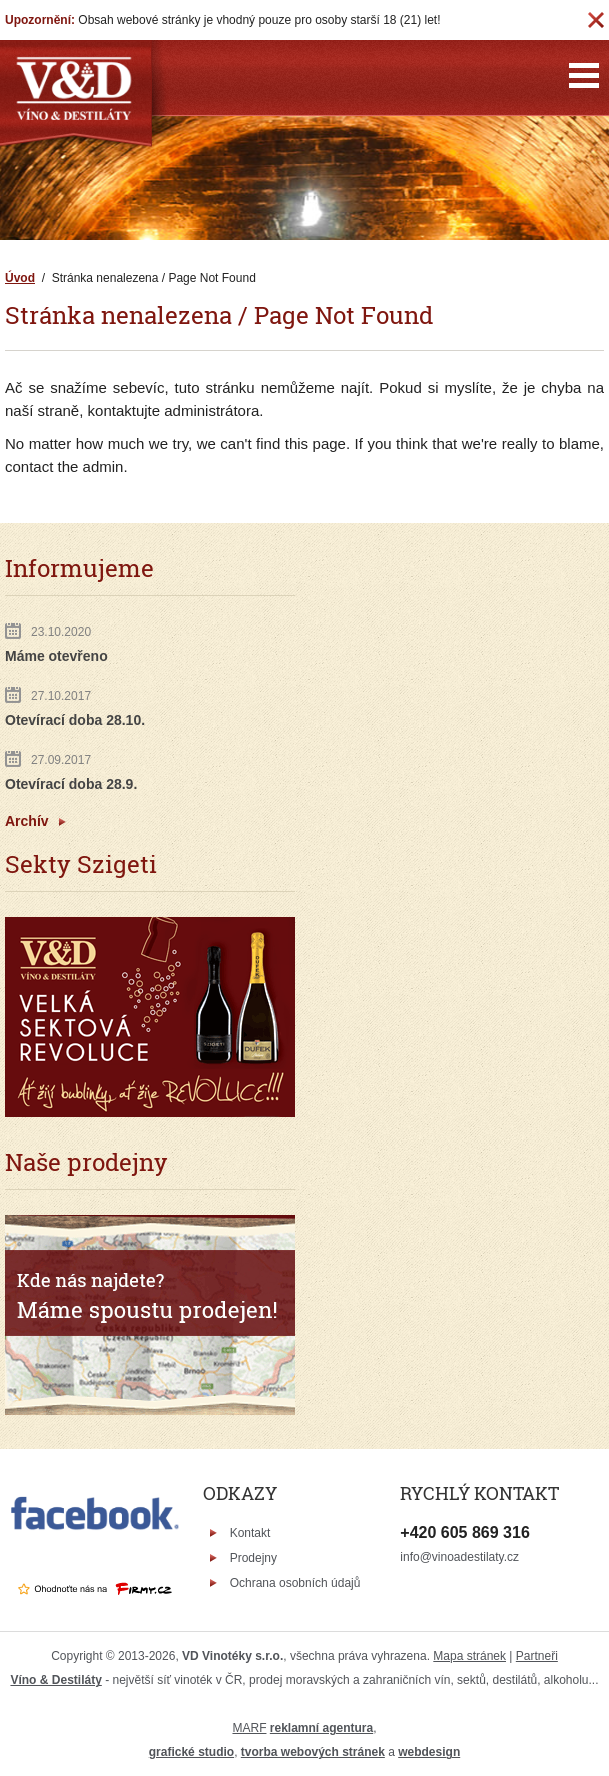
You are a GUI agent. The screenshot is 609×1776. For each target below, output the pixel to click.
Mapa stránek (469, 1656)
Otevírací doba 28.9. (71, 784)
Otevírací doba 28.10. (75, 720)
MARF (249, 1728)
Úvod (20, 278)
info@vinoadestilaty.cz (459, 1557)
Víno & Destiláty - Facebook (554, 1546)
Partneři (537, 1656)
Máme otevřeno (56, 656)
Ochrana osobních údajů (295, 1583)
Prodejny (253, 1558)
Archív (27, 821)
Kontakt (250, 1533)
